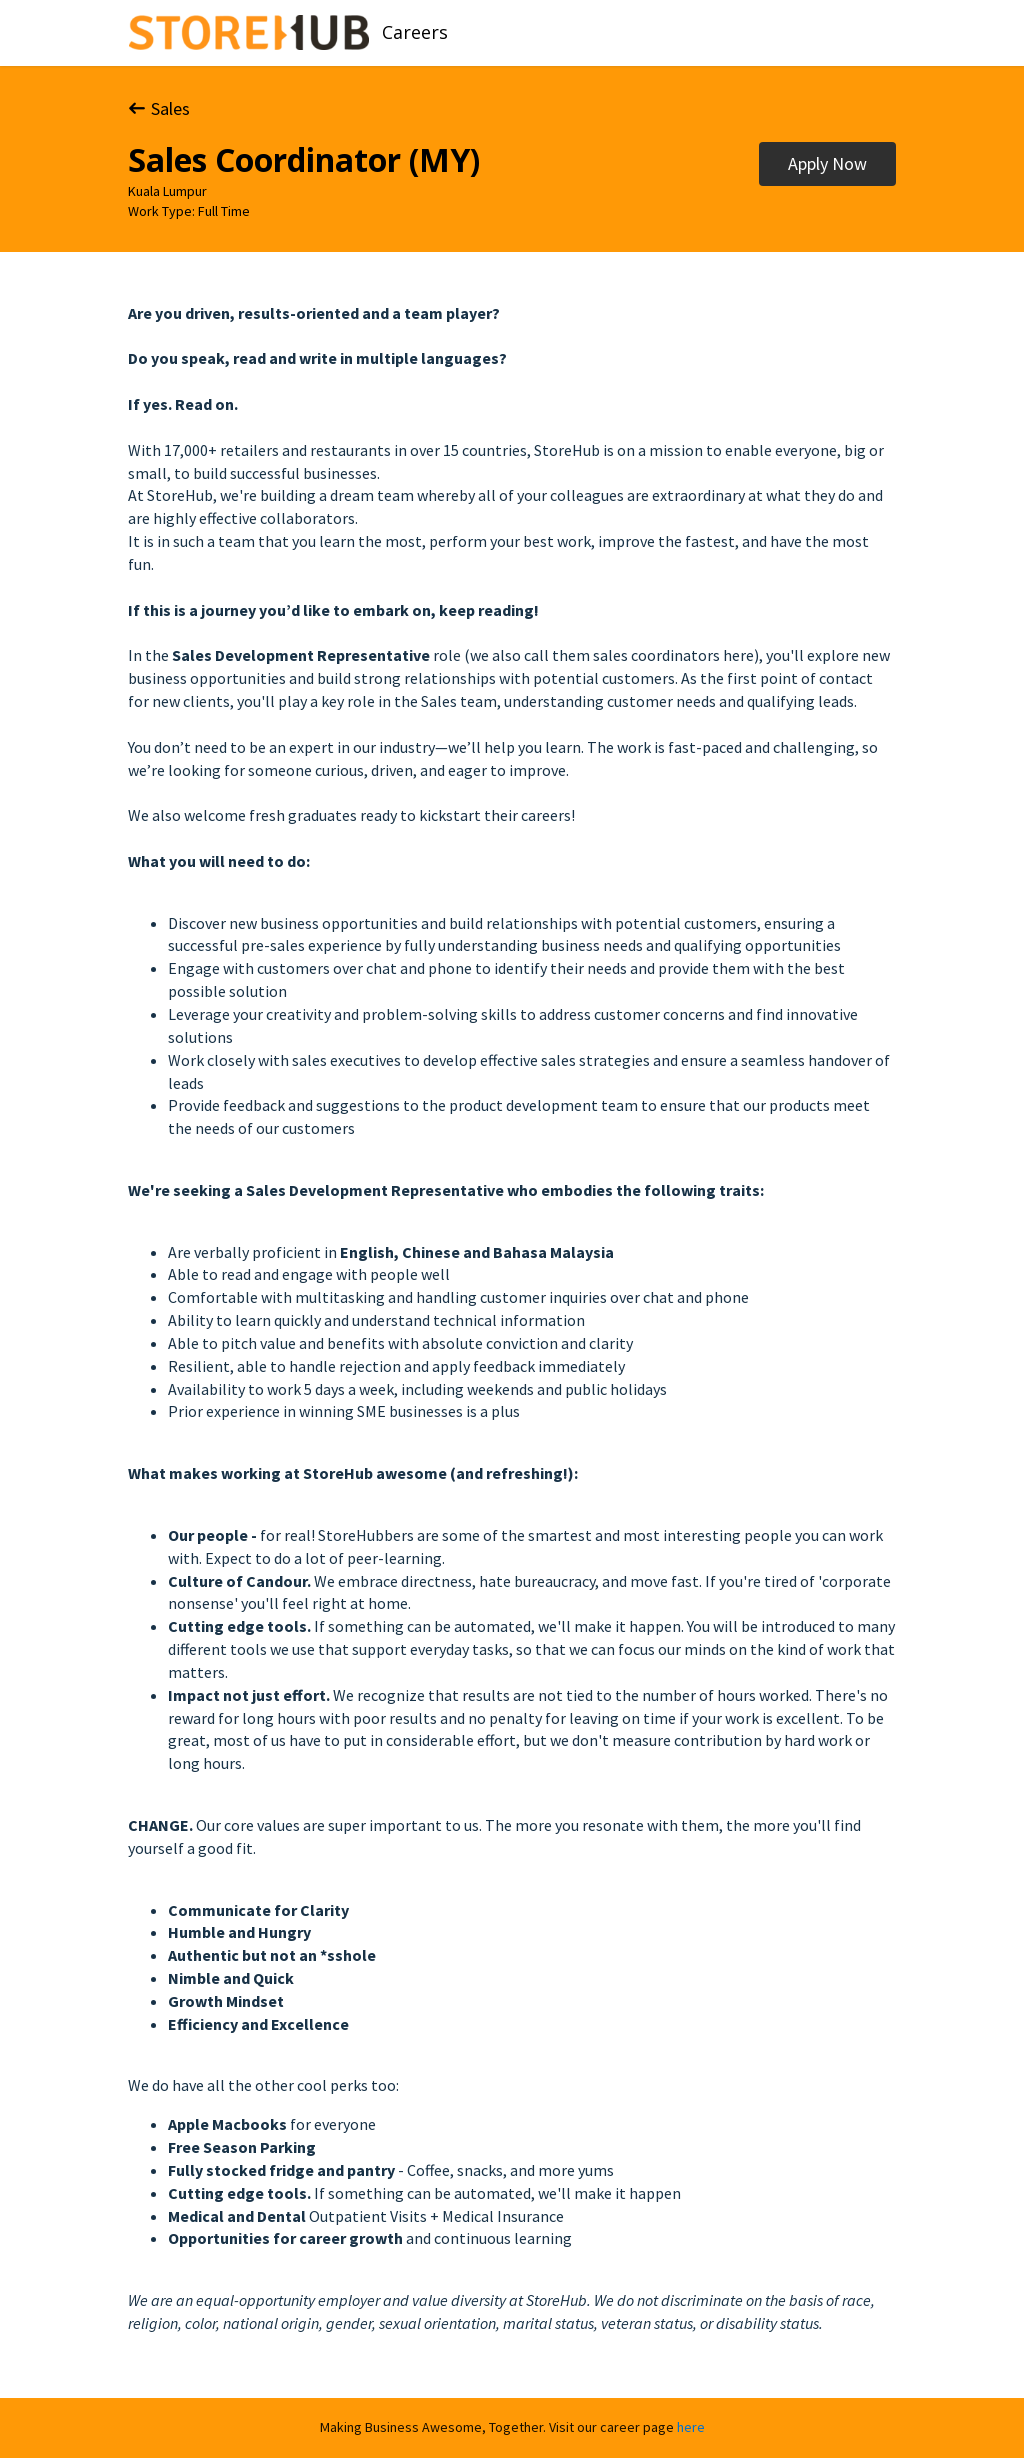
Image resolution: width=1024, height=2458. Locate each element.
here (691, 2427)
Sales (159, 108)
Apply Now (827, 163)
